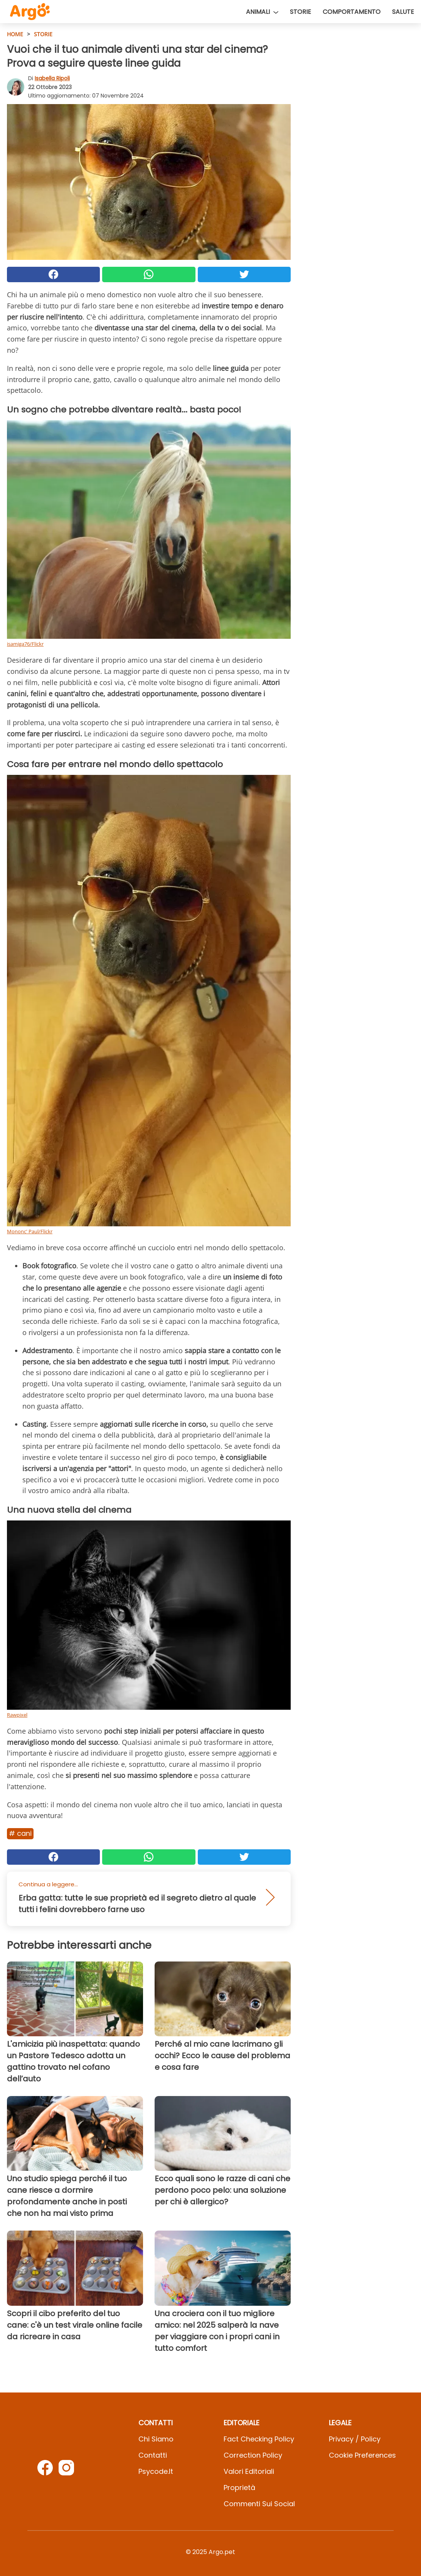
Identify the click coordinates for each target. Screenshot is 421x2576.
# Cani (20, 1833)
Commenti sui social (259, 2504)
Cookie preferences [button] (362, 2455)
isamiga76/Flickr (25, 643)
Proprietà (239, 2487)
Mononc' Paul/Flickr (29, 1231)
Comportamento (352, 11)
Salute (403, 11)
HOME (15, 34)
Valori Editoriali (249, 2471)
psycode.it (155, 2471)
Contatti (152, 2455)
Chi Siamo (155, 2439)
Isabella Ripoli (52, 78)
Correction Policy (253, 2455)
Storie (300, 11)
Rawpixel (17, 1714)
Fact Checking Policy (259, 2439)
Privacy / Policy (355, 2439)
